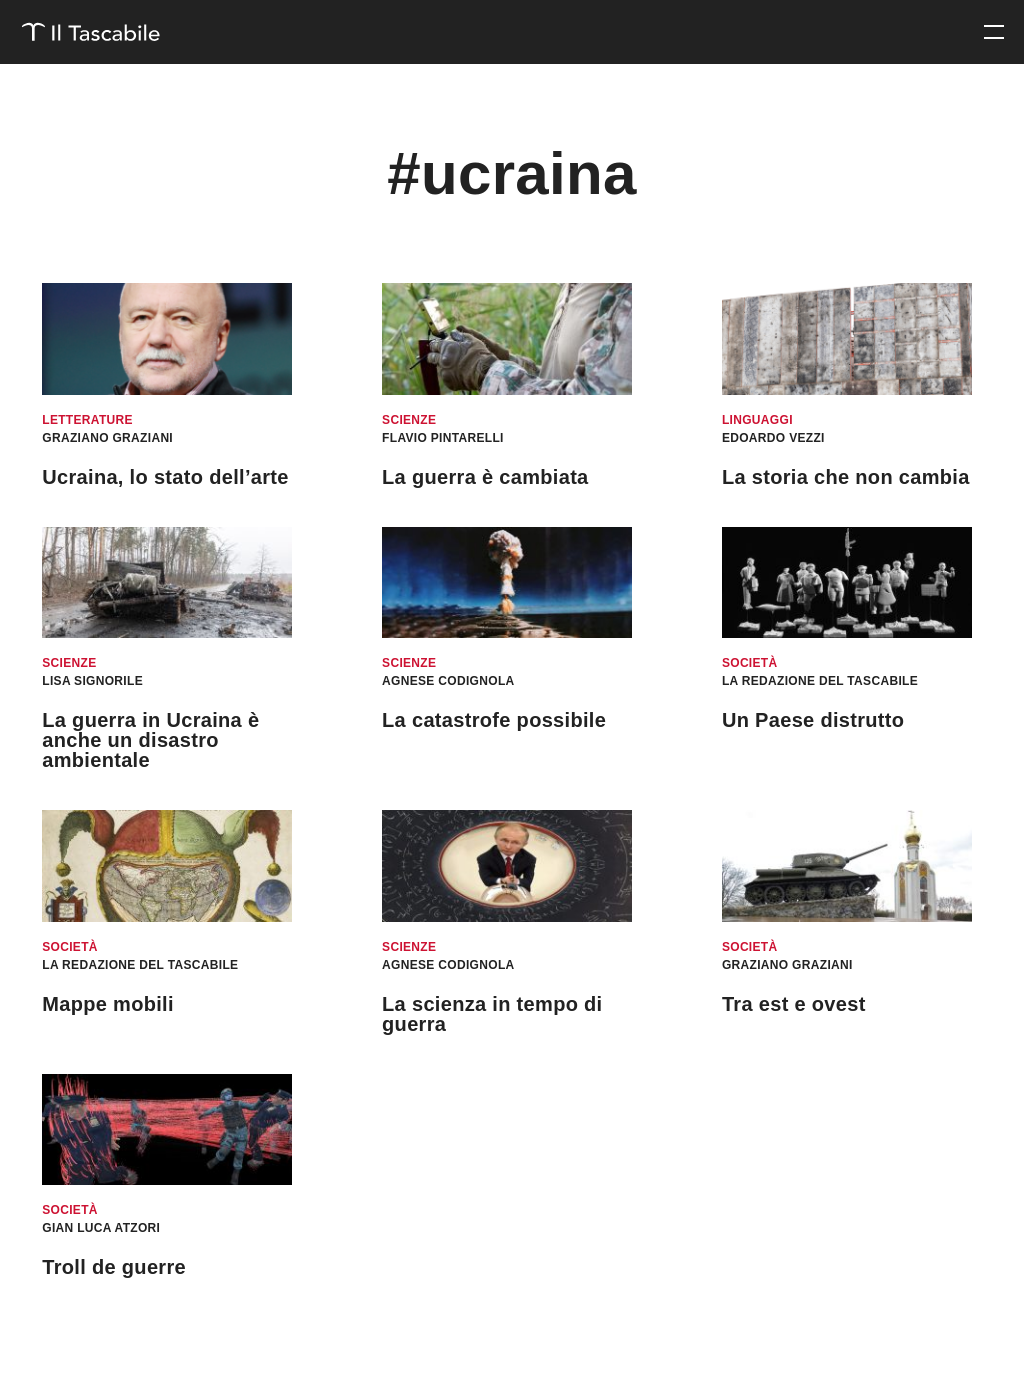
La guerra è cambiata (485, 477)
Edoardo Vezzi (773, 438)
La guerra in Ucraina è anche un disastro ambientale (150, 740)
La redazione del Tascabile (820, 681)
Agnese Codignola (448, 681)
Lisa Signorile (92, 681)
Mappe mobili (108, 1004)
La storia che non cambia (846, 477)
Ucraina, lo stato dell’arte (165, 477)
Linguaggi (757, 420)
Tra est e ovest (794, 1004)
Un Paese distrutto (813, 720)
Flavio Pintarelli (443, 438)
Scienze (409, 420)
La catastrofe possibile (494, 720)
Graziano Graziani (107, 438)
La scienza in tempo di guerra (492, 1014)
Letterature (87, 420)
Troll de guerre (114, 1267)
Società (750, 663)
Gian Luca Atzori (101, 1228)
